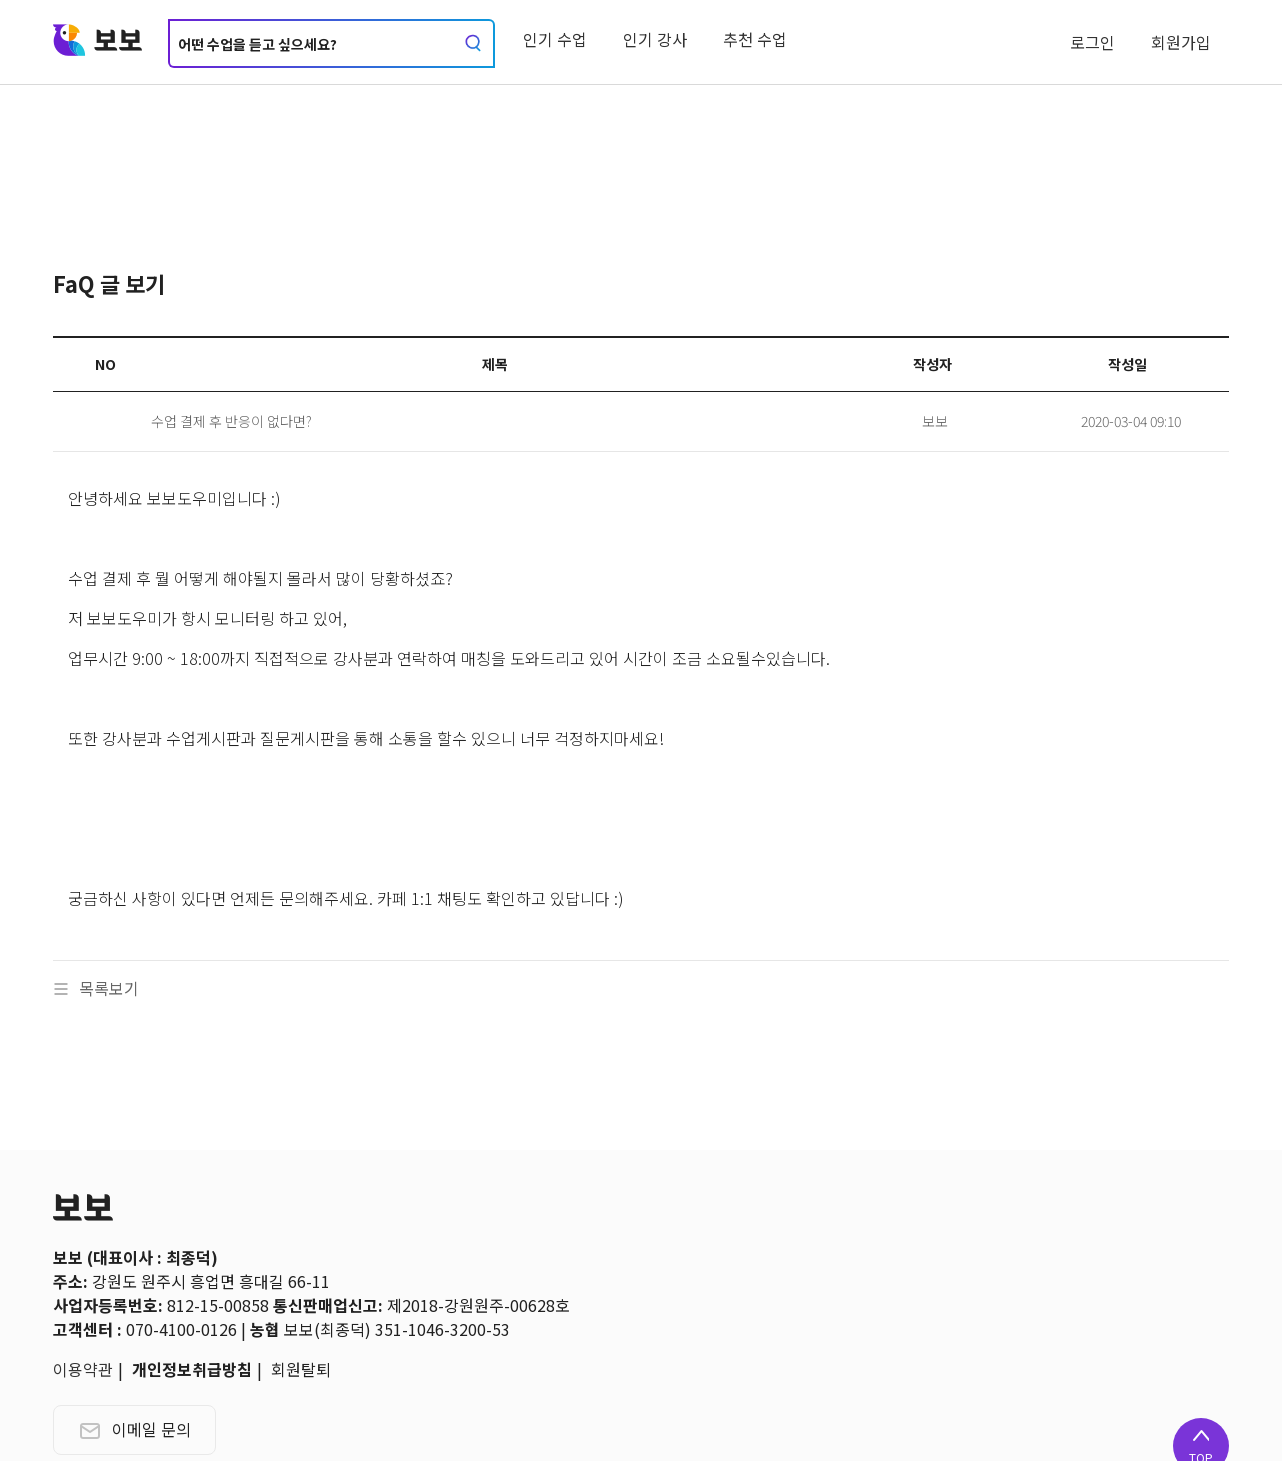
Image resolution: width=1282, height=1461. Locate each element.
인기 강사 (655, 39)
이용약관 (83, 1369)
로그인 (1092, 42)
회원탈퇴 (301, 1369)
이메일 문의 (134, 1429)
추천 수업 (755, 39)
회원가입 (1181, 42)
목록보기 (96, 988)
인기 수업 (555, 39)
